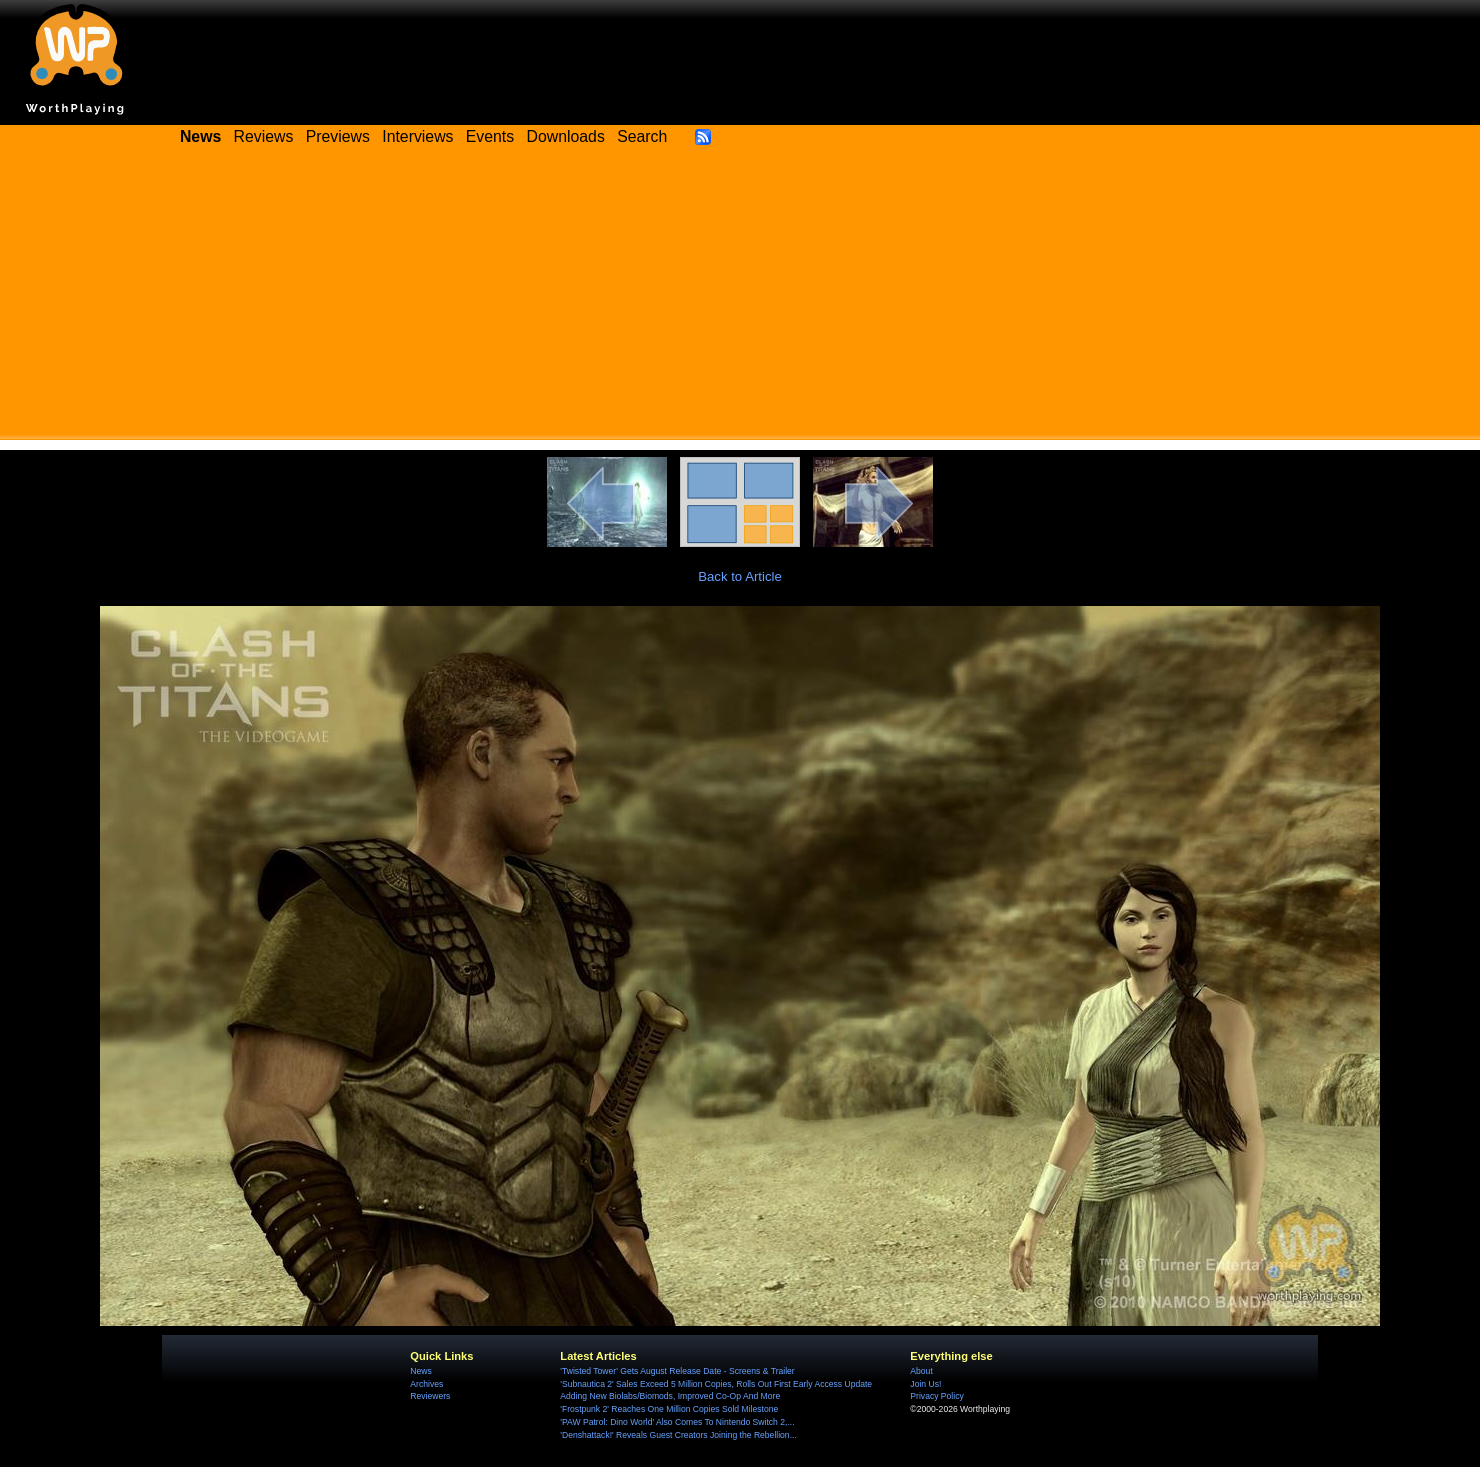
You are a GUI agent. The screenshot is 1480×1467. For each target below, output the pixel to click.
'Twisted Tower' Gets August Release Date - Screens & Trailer (677, 1371)
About (921, 1371)
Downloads (566, 136)
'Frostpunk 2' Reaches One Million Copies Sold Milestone (669, 1409)
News (420, 1371)
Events (490, 136)
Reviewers (430, 1396)
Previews (338, 136)
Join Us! (925, 1384)
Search (642, 136)
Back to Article (740, 576)
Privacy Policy (936, 1396)
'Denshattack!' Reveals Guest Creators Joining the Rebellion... (678, 1435)
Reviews (264, 136)
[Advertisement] (740, 300)
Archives (426, 1384)
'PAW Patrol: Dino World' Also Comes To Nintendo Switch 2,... (677, 1422)
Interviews (417, 136)
